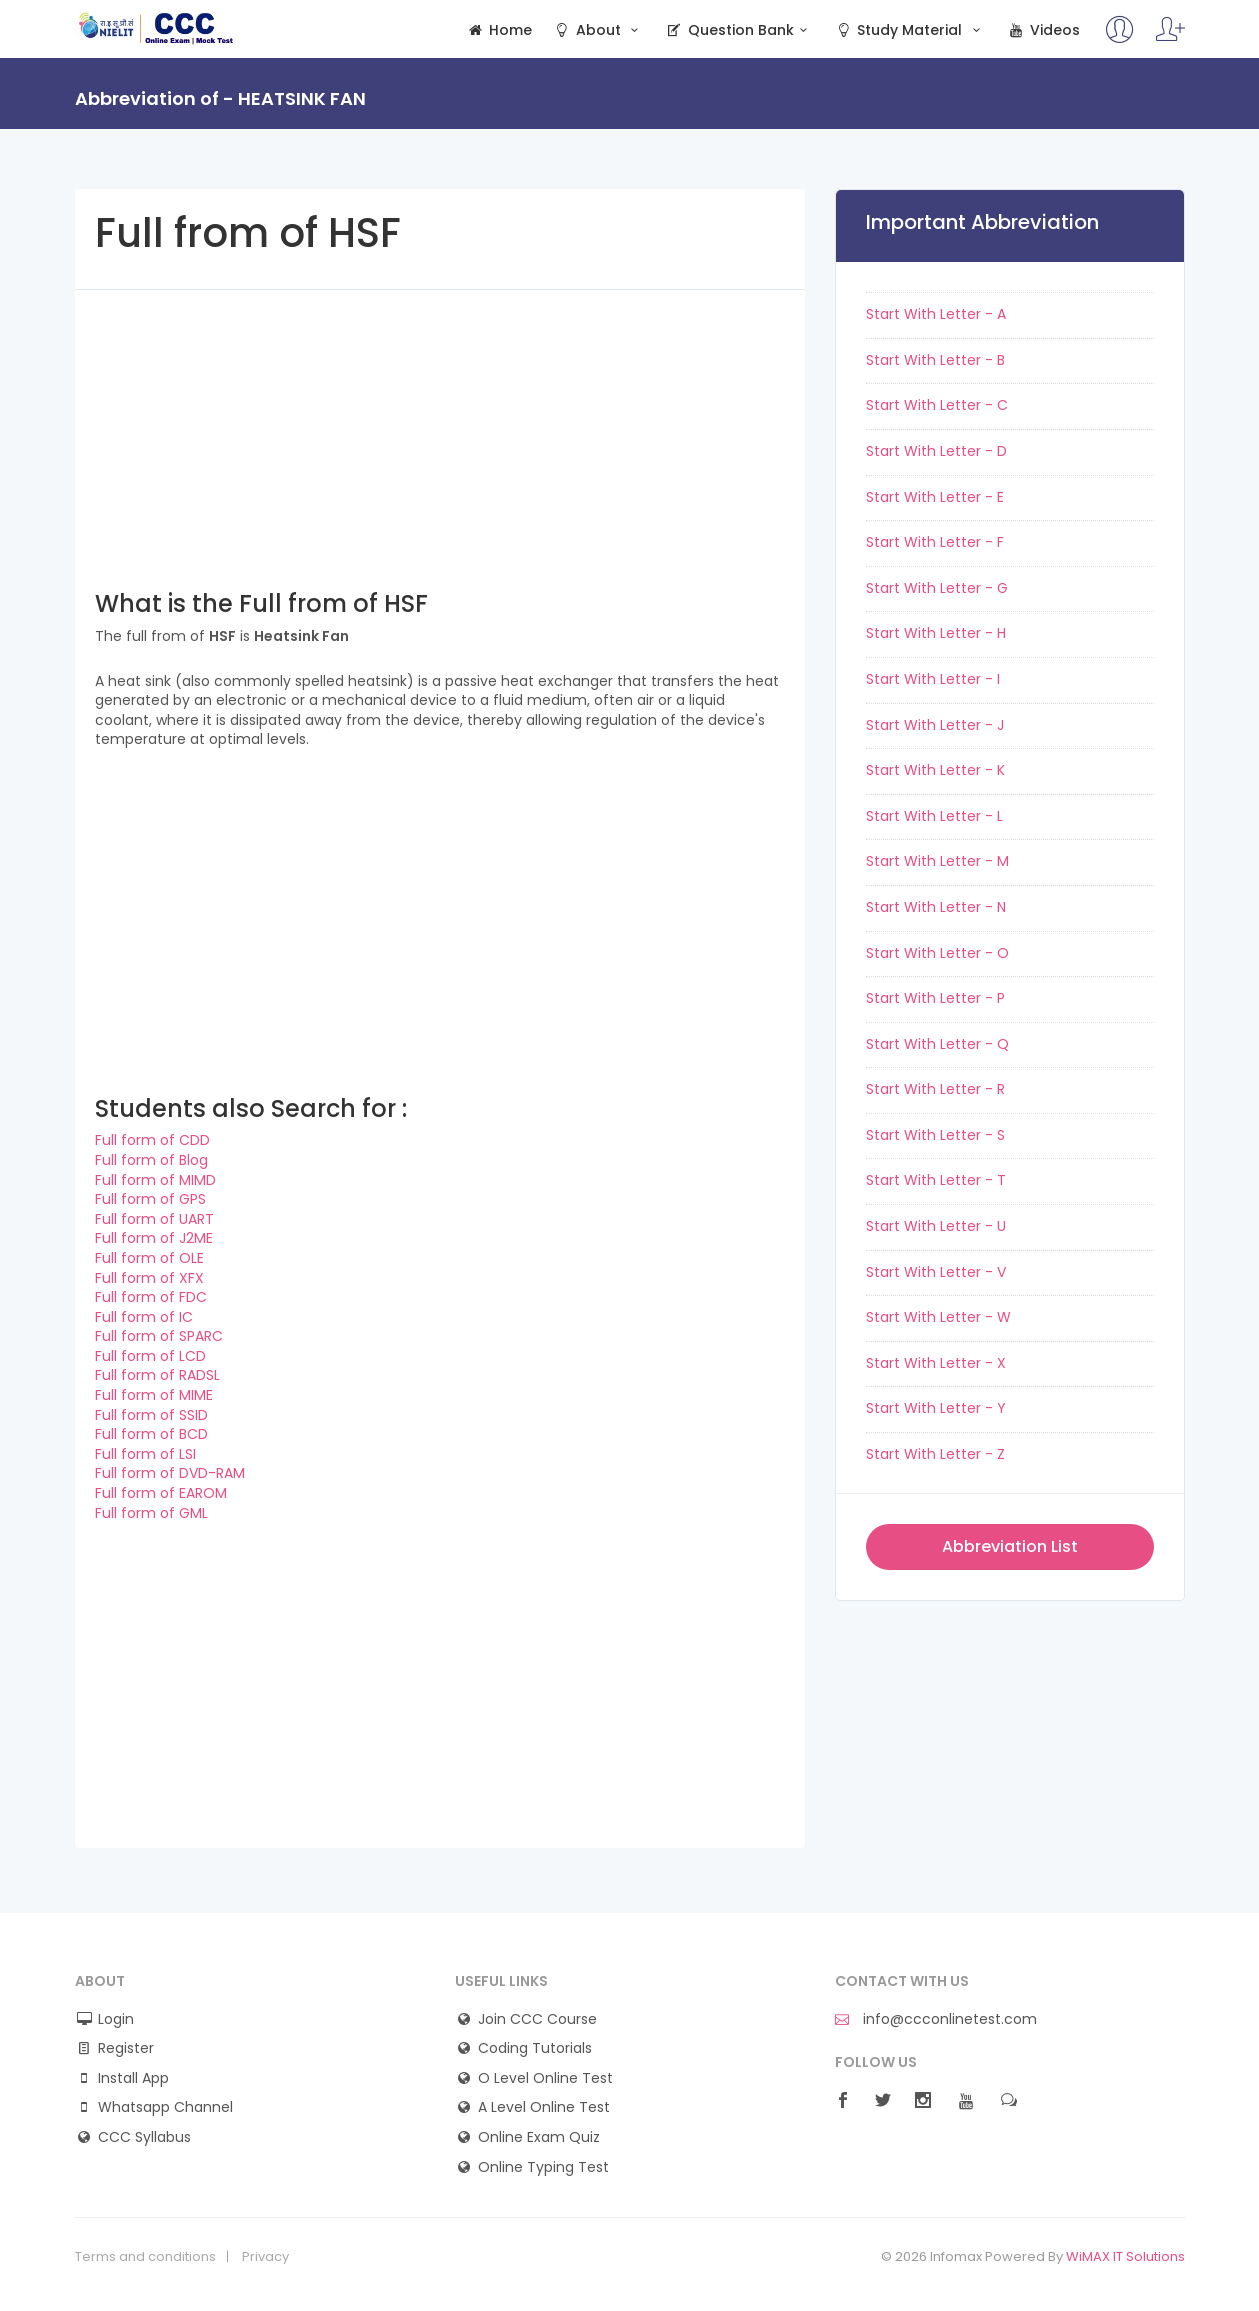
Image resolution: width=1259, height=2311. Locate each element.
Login (116, 2019)
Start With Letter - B (935, 360)
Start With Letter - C (937, 405)
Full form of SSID (151, 1415)
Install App (133, 2078)
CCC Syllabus (144, 2137)
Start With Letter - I (933, 679)
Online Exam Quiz (539, 2137)
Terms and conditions (145, 2257)
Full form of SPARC (159, 1336)
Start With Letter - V (936, 1272)
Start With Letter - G (937, 588)
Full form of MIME (154, 1395)
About (598, 30)
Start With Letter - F (935, 542)
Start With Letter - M (937, 861)
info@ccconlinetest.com (936, 2019)
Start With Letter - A (936, 314)
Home (499, 30)
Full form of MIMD (155, 1180)
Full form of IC (144, 1317)
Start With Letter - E (935, 497)
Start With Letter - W (938, 1317)
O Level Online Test (545, 2078)
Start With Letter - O (937, 953)
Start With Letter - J (935, 725)
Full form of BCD (151, 1434)
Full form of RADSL (157, 1375)
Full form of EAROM (161, 1493)
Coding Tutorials (535, 2048)
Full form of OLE (149, 1258)
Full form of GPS (150, 1199)
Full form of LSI (145, 1454)
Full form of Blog (151, 1160)
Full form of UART (154, 1219)
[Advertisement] (440, 430)
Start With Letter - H (936, 633)
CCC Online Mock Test (156, 28)
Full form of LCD (150, 1356)
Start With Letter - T (936, 1180)
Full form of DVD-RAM (170, 1473)
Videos (1043, 30)
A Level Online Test (544, 2107)
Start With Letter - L (934, 816)
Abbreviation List (1010, 1546)
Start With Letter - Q (937, 1044)
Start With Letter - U (936, 1226)
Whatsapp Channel (165, 2107)
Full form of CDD (152, 1140)
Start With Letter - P (935, 998)
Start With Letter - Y (936, 1408)
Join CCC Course (537, 2019)
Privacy (265, 2257)
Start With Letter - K (935, 770)
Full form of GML (151, 1513)
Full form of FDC (151, 1297)
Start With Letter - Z (935, 1454)
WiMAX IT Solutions (1125, 2256)
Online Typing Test (543, 2167)
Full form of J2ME (154, 1238)
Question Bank (739, 30)
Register (126, 2048)
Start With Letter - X (936, 1363)
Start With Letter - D (936, 451)
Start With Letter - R (935, 1089)
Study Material (910, 30)
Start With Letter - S (935, 1135)
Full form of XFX (149, 1278)
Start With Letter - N (936, 907)
